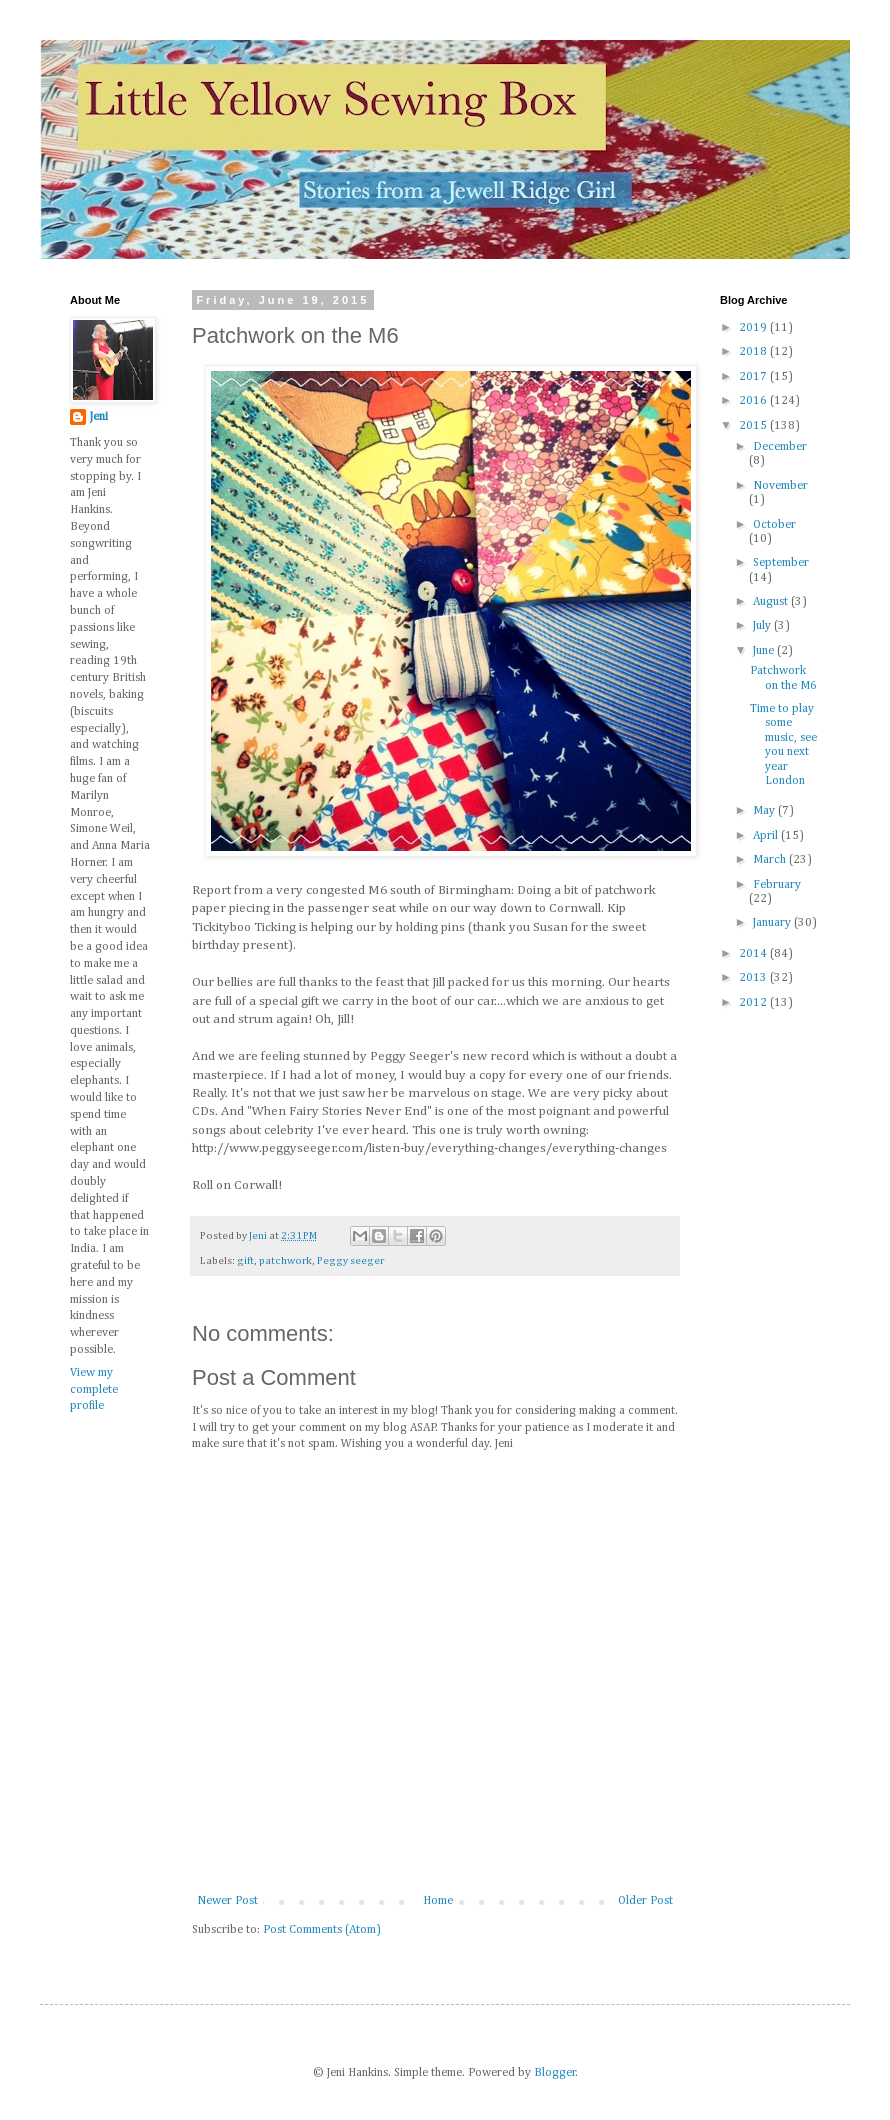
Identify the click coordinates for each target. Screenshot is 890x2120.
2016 (754, 401)
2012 (754, 1003)
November (780, 486)
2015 (754, 426)
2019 (754, 328)
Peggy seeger (350, 1261)
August (772, 602)
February (777, 885)
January (773, 923)
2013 (754, 978)
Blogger (555, 2073)
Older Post (645, 1901)
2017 (754, 377)
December (780, 447)
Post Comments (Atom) (322, 1930)
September (781, 563)
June (765, 651)
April (767, 836)
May (765, 811)
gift (245, 1261)
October (774, 525)
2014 (754, 954)
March (771, 860)
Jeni (99, 417)
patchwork (285, 1261)
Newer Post (227, 1901)
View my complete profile (94, 1390)
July (763, 626)
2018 (754, 352)
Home (438, 1901)
